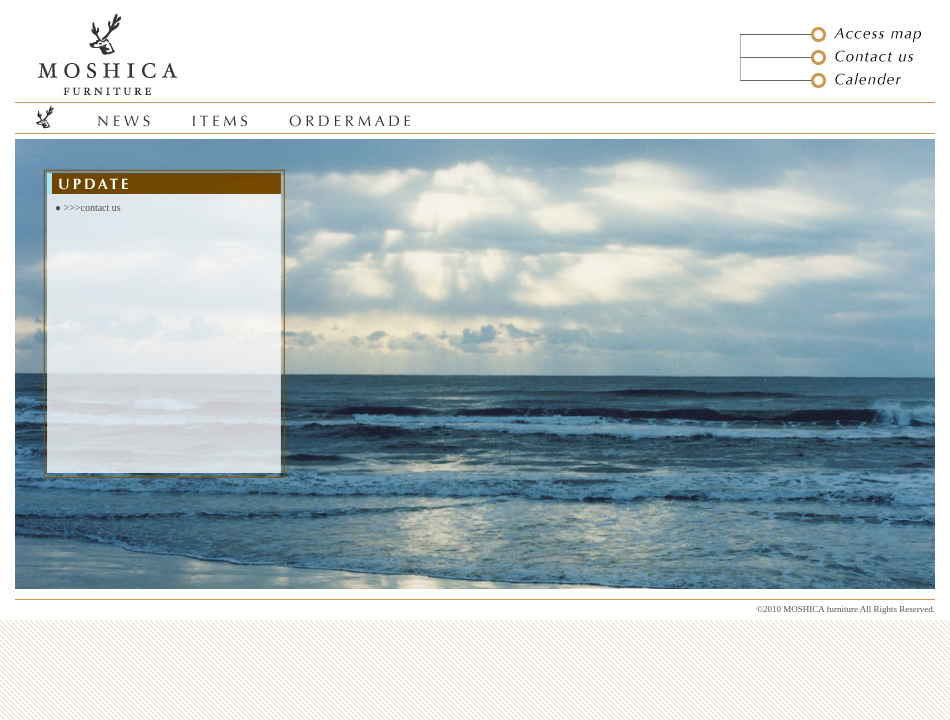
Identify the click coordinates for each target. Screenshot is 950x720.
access (835, 34)
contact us (835, 57)
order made (350, 118)
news (122, 118)
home (52, 118)
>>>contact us (92, 207)
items (217, 118)
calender (835, 80)
